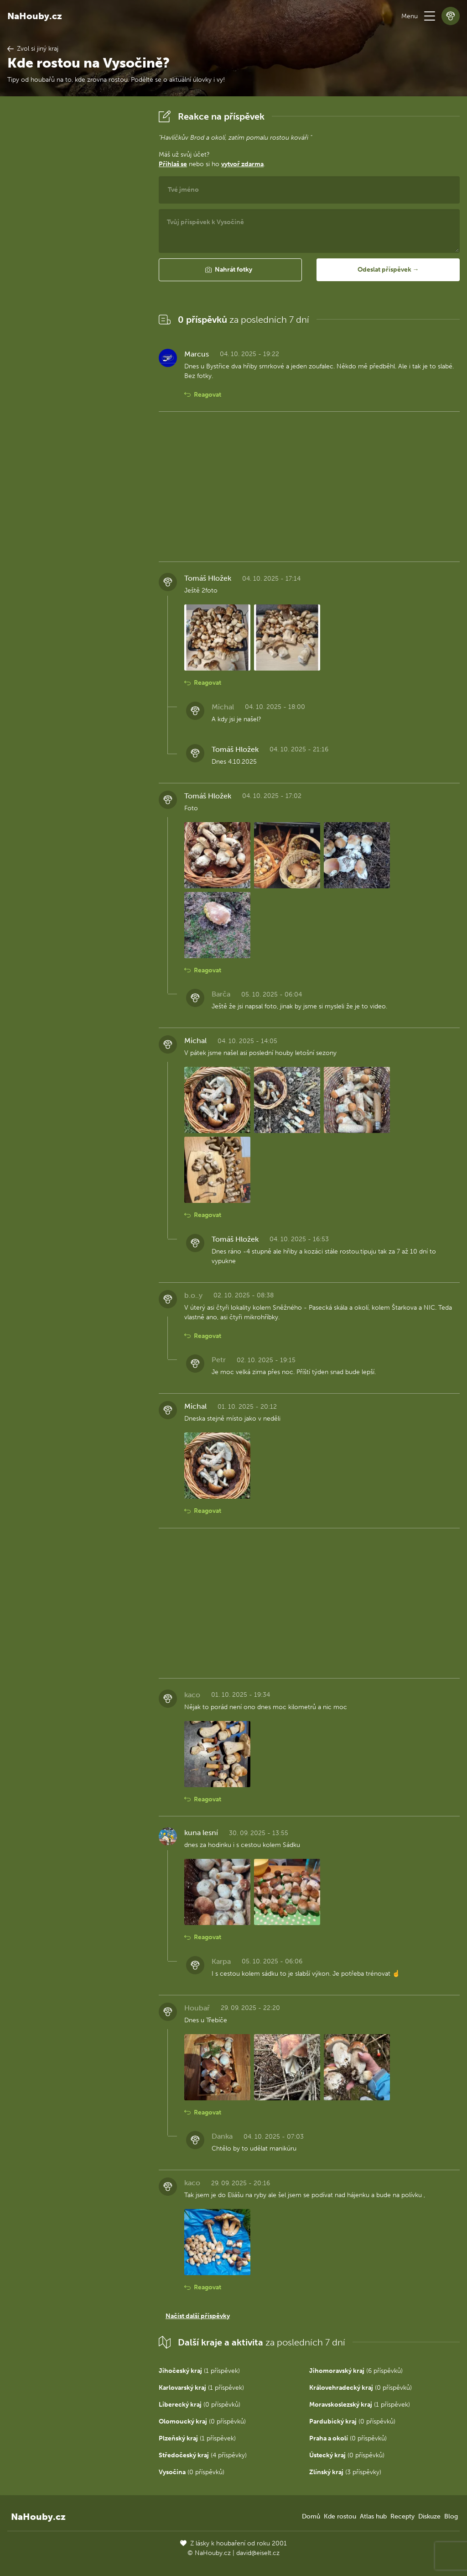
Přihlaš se (173, 164)
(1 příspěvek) (199, 2371)
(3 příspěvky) (345, 2472)
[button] (429, 16)
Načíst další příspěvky (198, 2316)
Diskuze (429, 2516)
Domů (311, 2516)
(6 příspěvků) (356, 2371)
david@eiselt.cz (258, 2553)
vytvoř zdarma (242, 164)
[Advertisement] (75, 244)
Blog (451, 2516)
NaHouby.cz (34, 15)
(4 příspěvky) (203, 2455)
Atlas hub (373, 2516)
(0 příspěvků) (360, 2388)
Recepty (402, 2516)
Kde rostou (340, 2516)
